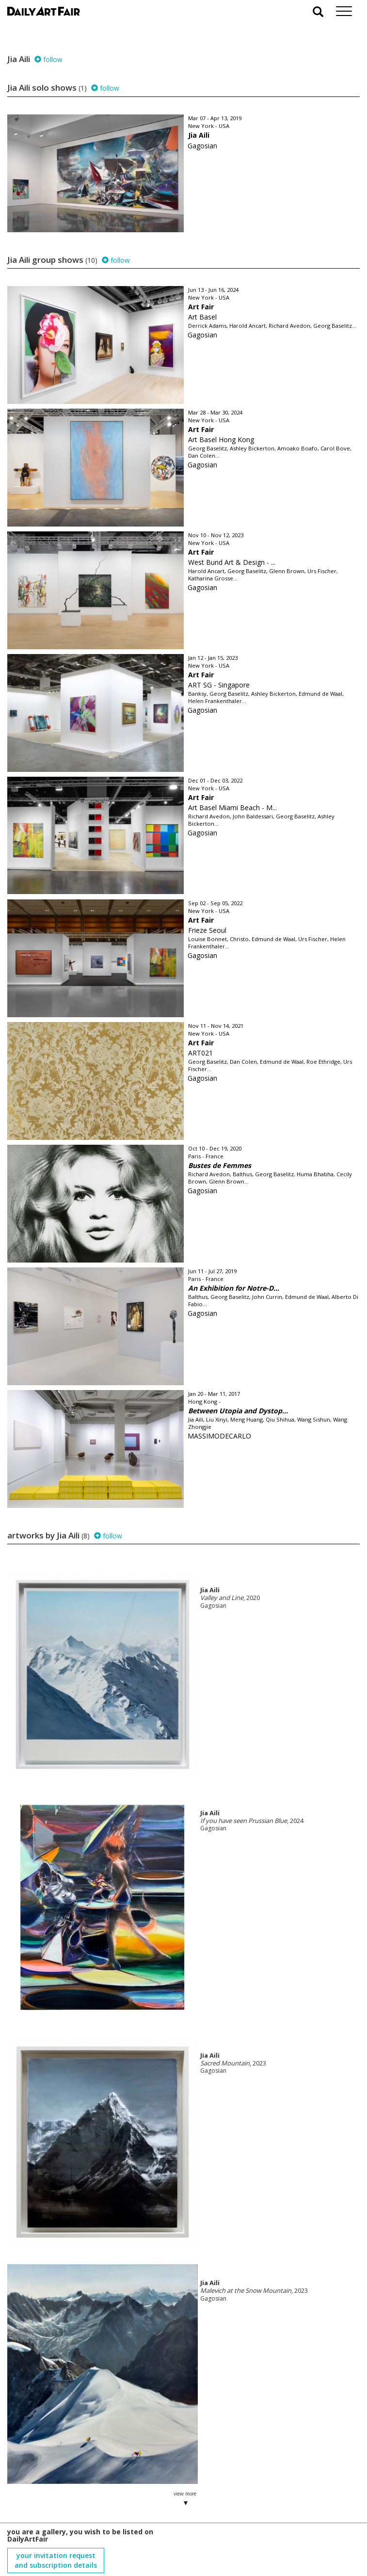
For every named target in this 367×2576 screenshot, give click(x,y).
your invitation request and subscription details (56, 2521)
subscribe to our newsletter (56, 2543)
